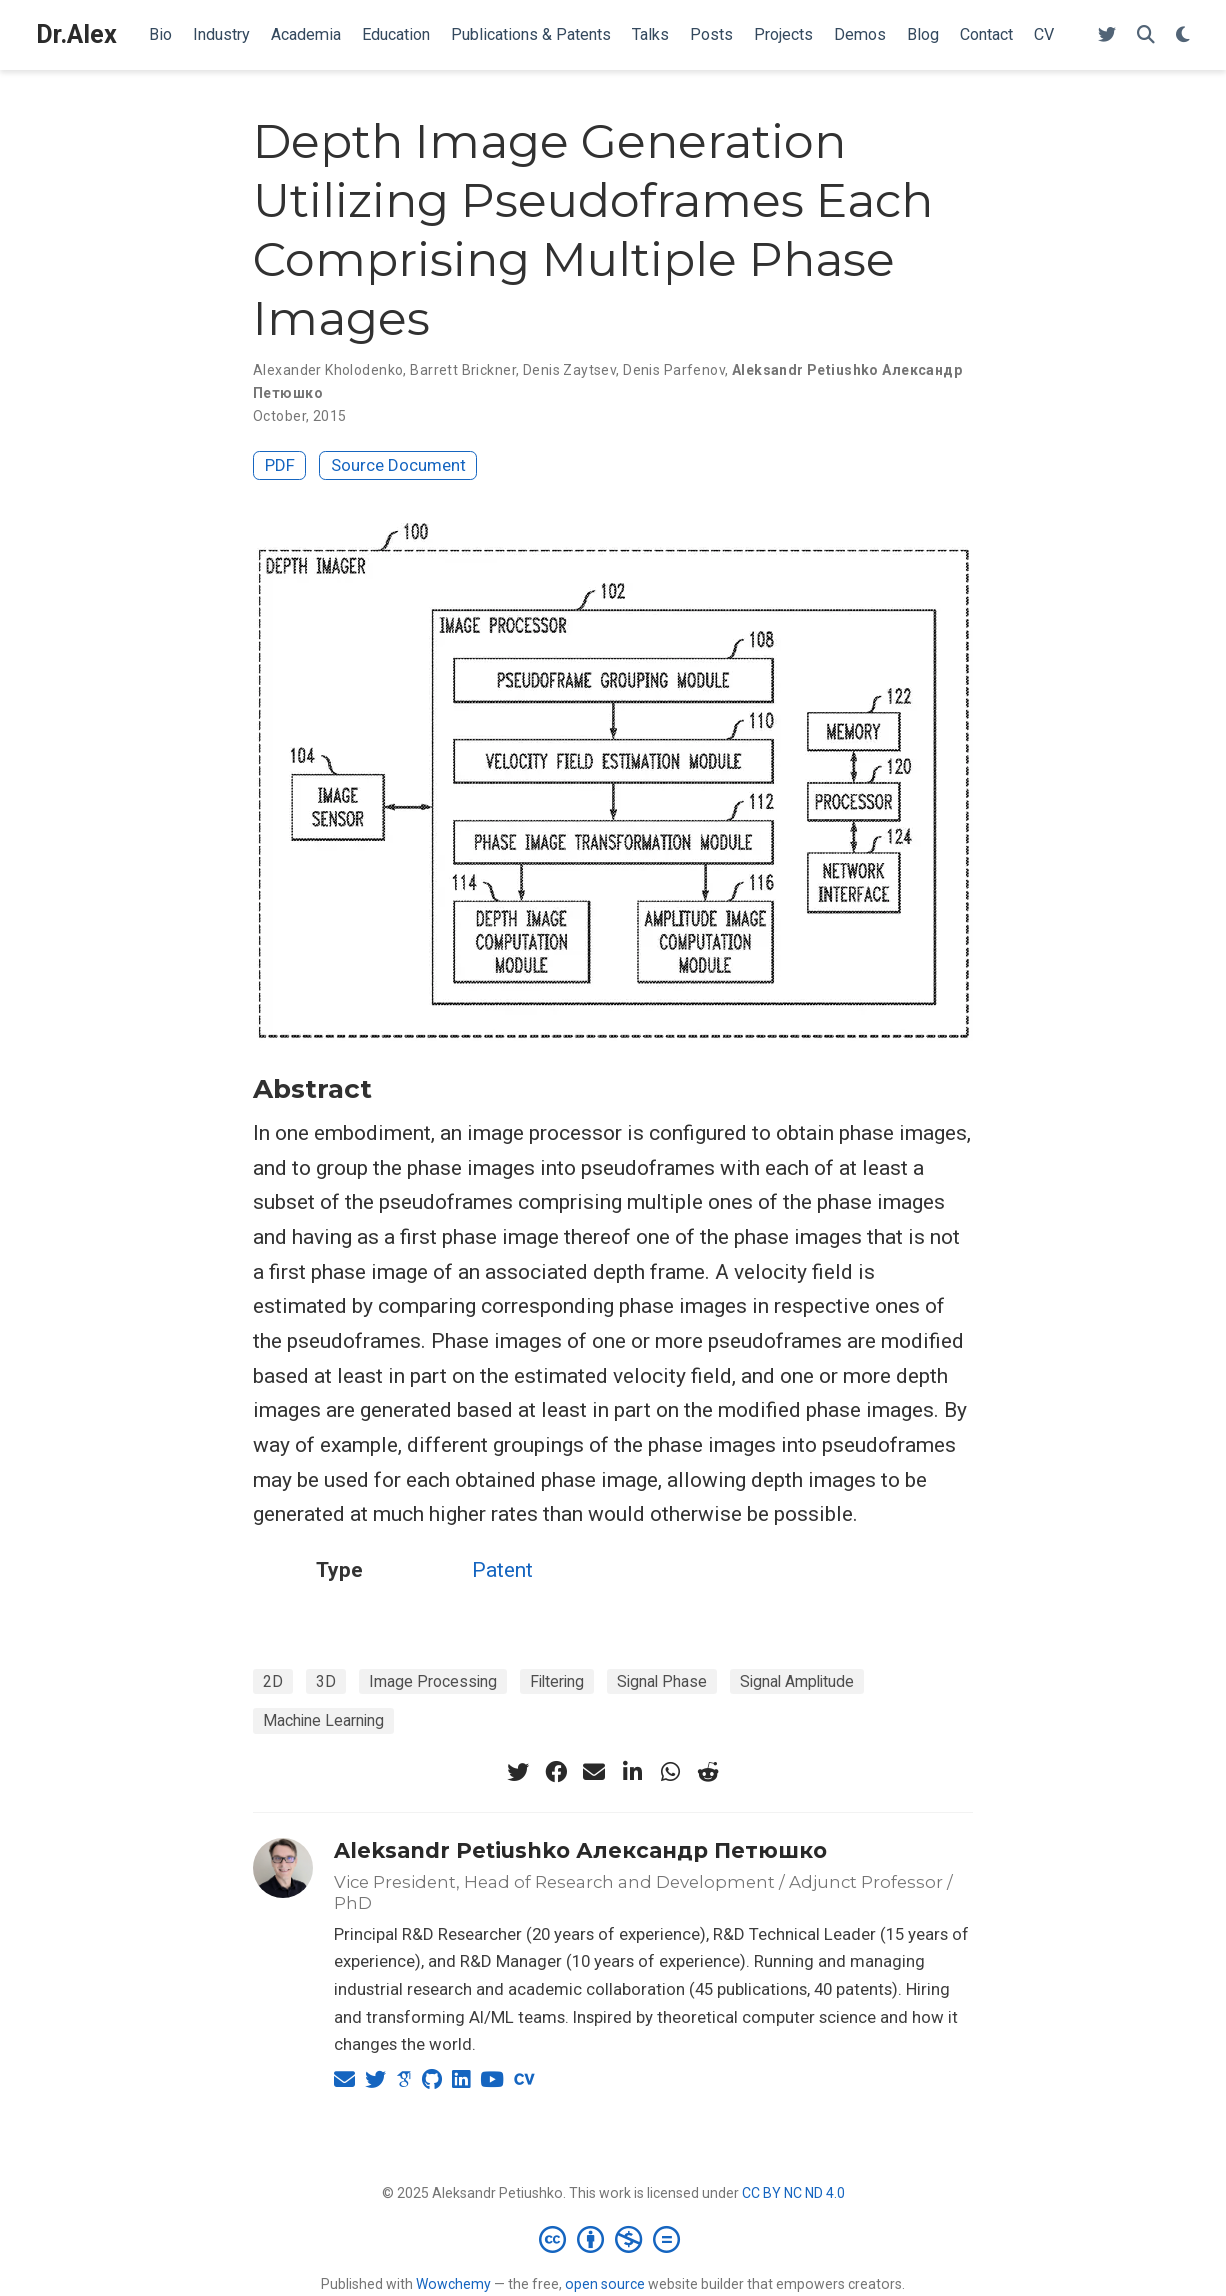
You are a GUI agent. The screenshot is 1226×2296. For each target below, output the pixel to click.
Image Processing (433, 1681)
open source (605, 2284)
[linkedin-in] (632, 1772)
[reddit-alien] (708, 1772)
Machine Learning (323, 1720)
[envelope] (594, 1772)
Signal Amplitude (797, 1681)
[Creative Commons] (613, 2239)
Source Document (398, 465)
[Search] (1146, 35)
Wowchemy (453, 2284)
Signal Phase (662, 1681)
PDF (280, 465)
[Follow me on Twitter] (1107, 35)
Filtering (557, 1681)
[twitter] (518, 1772)
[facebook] (556, 1772)
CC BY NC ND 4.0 (793, 2193)
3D (326, 1681)
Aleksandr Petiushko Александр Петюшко (580, 1850)
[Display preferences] (1183, 35)
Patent (502, 1570)
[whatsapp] (670, 1772)
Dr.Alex (76, 34)
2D (273, 1681)
